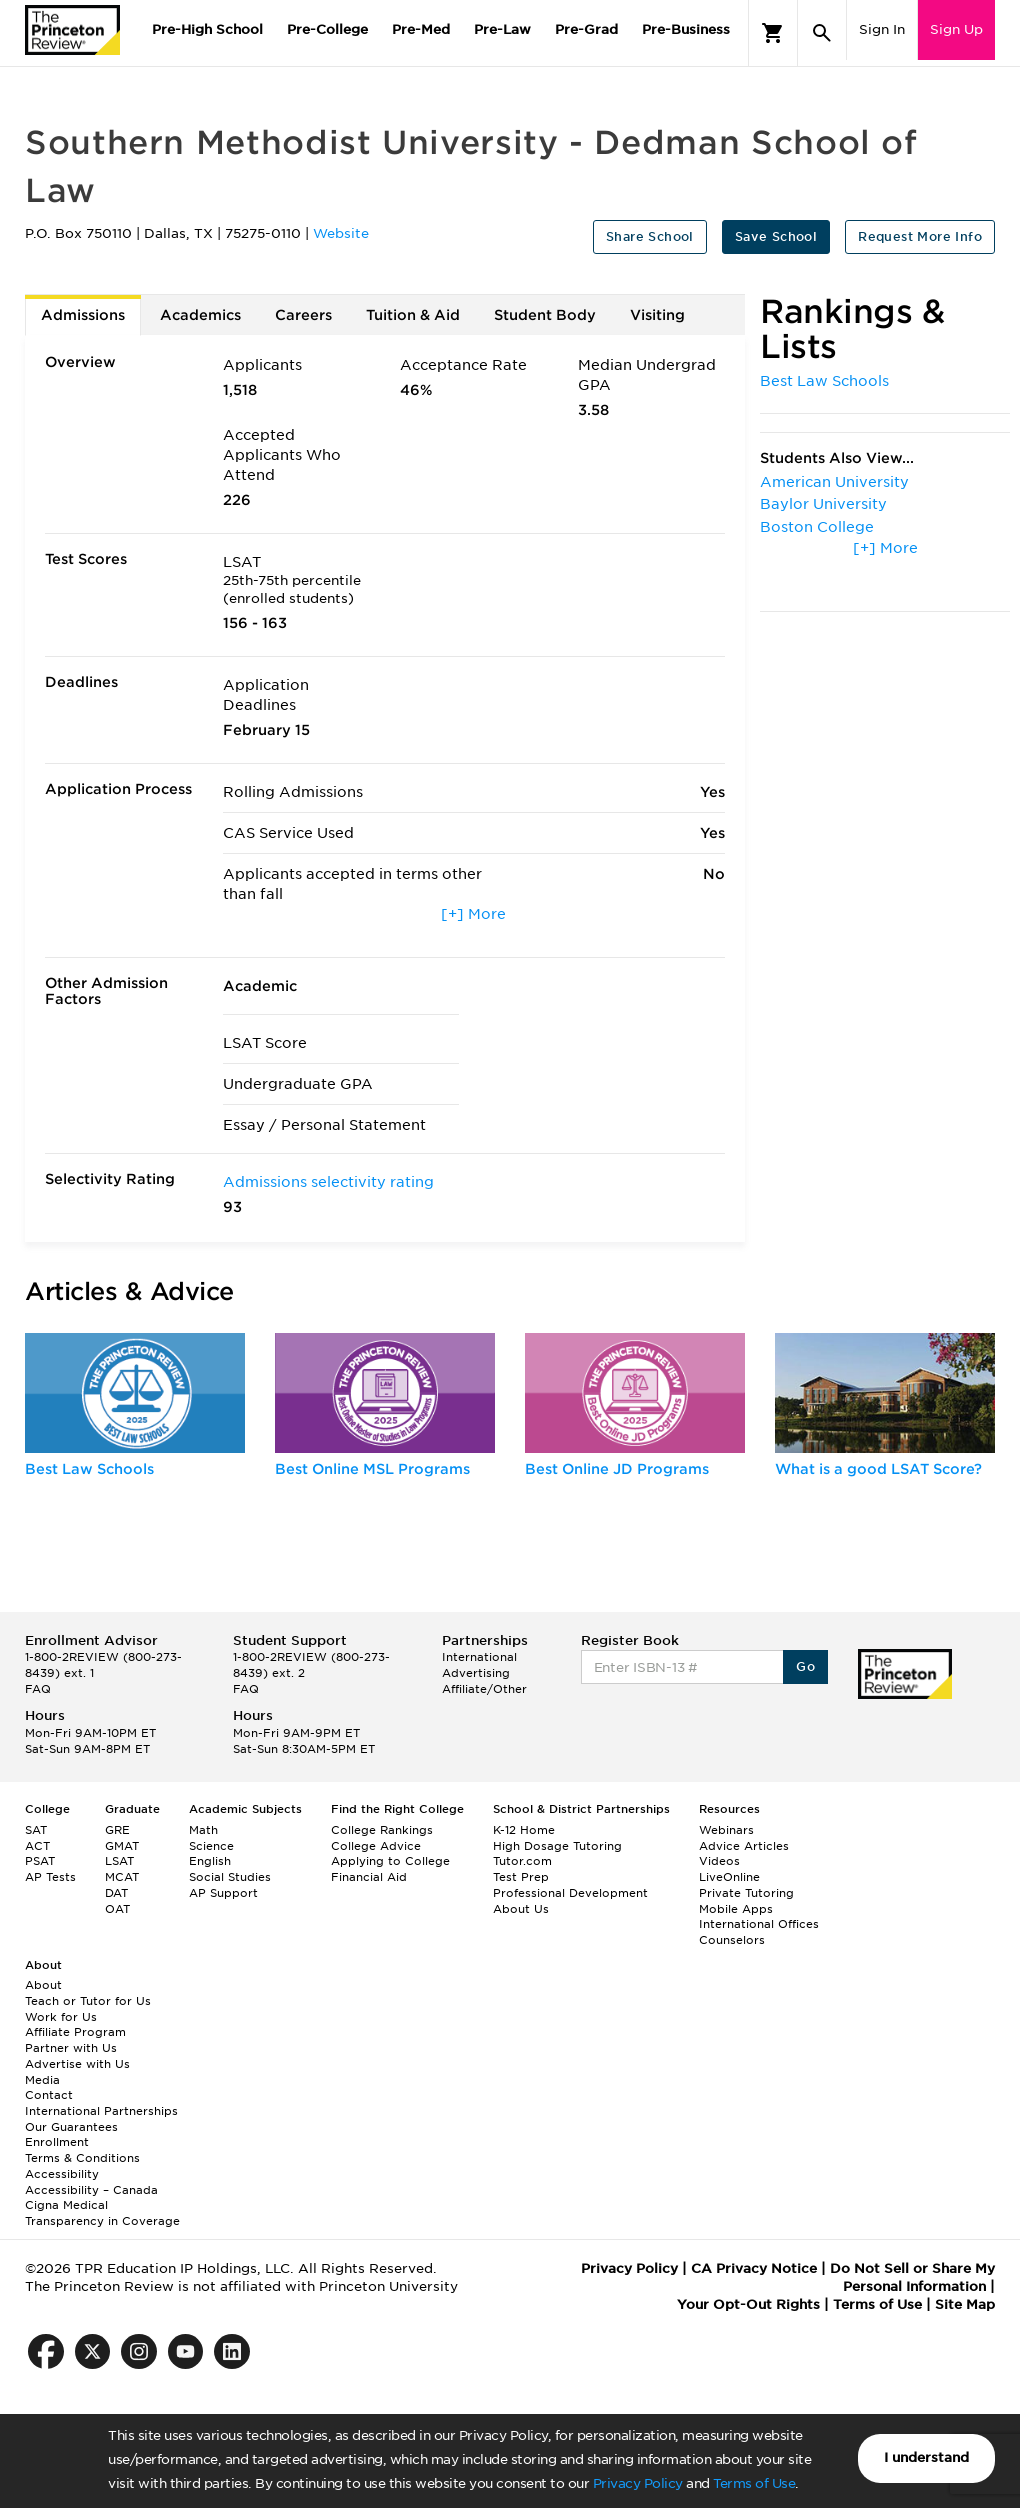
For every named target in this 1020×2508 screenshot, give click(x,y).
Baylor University (823, 504)
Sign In (882, 29)
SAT (36, 1830)
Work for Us (61, 2017)
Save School (776, 236)
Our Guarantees (71, 2127)
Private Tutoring (746, 1893)
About (43, 1985)
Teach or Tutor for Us (88, 2001)
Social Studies (230, 1877)
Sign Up (956, 29)
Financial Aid (369, 1877)
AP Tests (50, 1877)
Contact (49, 2095)
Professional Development (570, 1893)
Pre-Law (502, 29)
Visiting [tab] (657, 315)
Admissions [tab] (83, 315)
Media (42, 2080)
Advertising (476, 1673)
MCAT (122, 1877)
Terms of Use (754, 2483)
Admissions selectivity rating (328, 1182)
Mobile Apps (736, 1909)
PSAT (40, 1861)
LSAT (119, 1861)
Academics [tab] (200, 315)
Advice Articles (744, 1846)
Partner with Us (71, 2048)
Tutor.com (522, 1861)
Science (211, 1846)
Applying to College (390, 1861)
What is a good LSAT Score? (878, 1469)
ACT (37, 1846)
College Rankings (382, 1830)
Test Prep (521, 1877)
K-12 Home (524, 1830)
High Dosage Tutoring (557, 1846)
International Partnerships (101, 2111)
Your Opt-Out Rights (748, 2304)
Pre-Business (686, 29)
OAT (117, 1909)
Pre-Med (421, 29)
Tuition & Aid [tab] (413, 315)
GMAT (122, 1846)
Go (805, 1666)
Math (203, 1830)
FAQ (38, 1689)
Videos (719, 1861)
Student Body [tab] (545, 315)
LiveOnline (729, 1877)
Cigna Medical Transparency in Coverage (102, 2213)
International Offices (759, 1924)
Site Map (965, 2304)
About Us (521, 1909)
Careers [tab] (303, 315)
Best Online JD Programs (617, 1469)
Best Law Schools (824, 381)
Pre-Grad (586, 29)
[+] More (473, 914)
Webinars (726, 1830)
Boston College (817, 527)
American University (834, 482)
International (479, 1657)
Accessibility (62, 2174)
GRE (117, 1830)
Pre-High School (207, 29)
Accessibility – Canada (91, 2190)
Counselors (732, 1940)
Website (341, 233)
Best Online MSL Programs (372, 1469)
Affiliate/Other (484, 1689)
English (210, 1861)
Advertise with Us (77, 2064)
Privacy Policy (638, 2483)
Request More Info (920, 236)
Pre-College (327, 29)
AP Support (223, 1893)
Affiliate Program (75, 2032)
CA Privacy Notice (754, 2268)
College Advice (376, 1846)
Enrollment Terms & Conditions (82, 2150)
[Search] (822, 33)
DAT (116, 1893)
